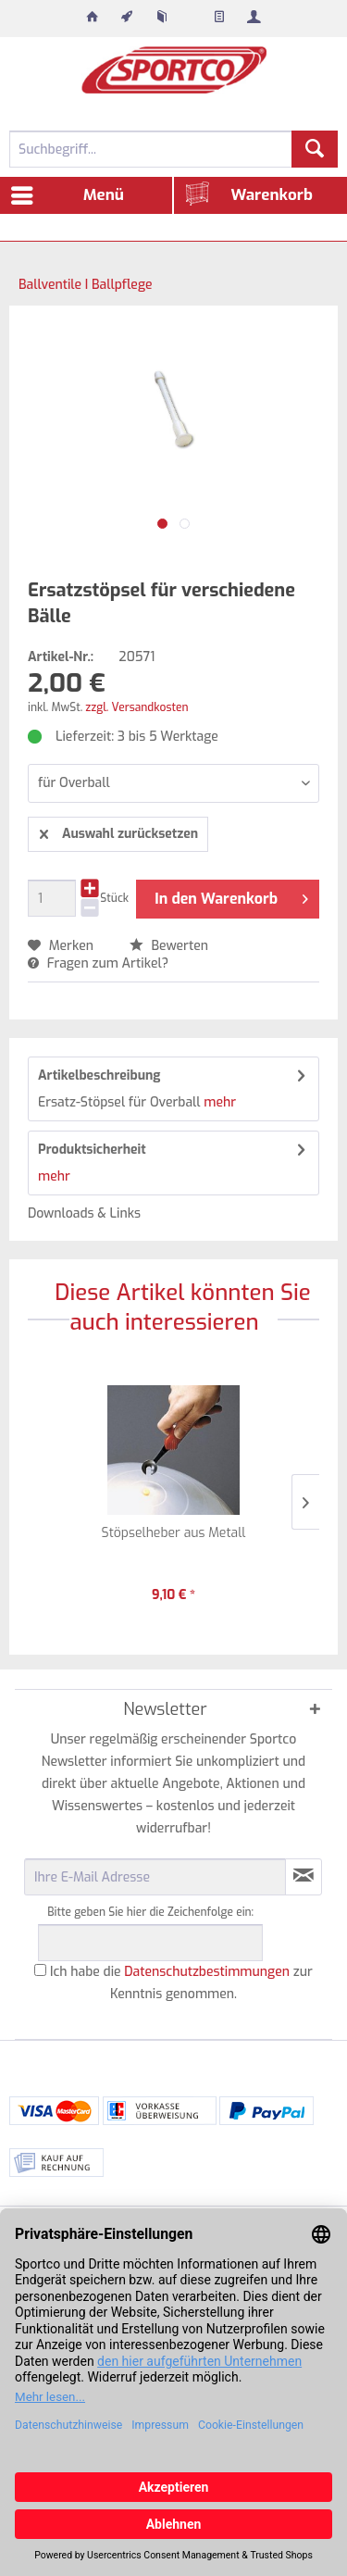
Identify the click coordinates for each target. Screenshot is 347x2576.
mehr (218, 1102)
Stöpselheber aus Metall (174, 1533)
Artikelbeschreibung (99, 1075)
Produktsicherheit (92, 1149)
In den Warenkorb (231, 896)
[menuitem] (92, 18)
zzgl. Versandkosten (136, 707)
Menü (67, 193)
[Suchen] (314, 149)
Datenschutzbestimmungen (207, 1972)
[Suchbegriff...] (173, 149)
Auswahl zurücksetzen (119, 831)
